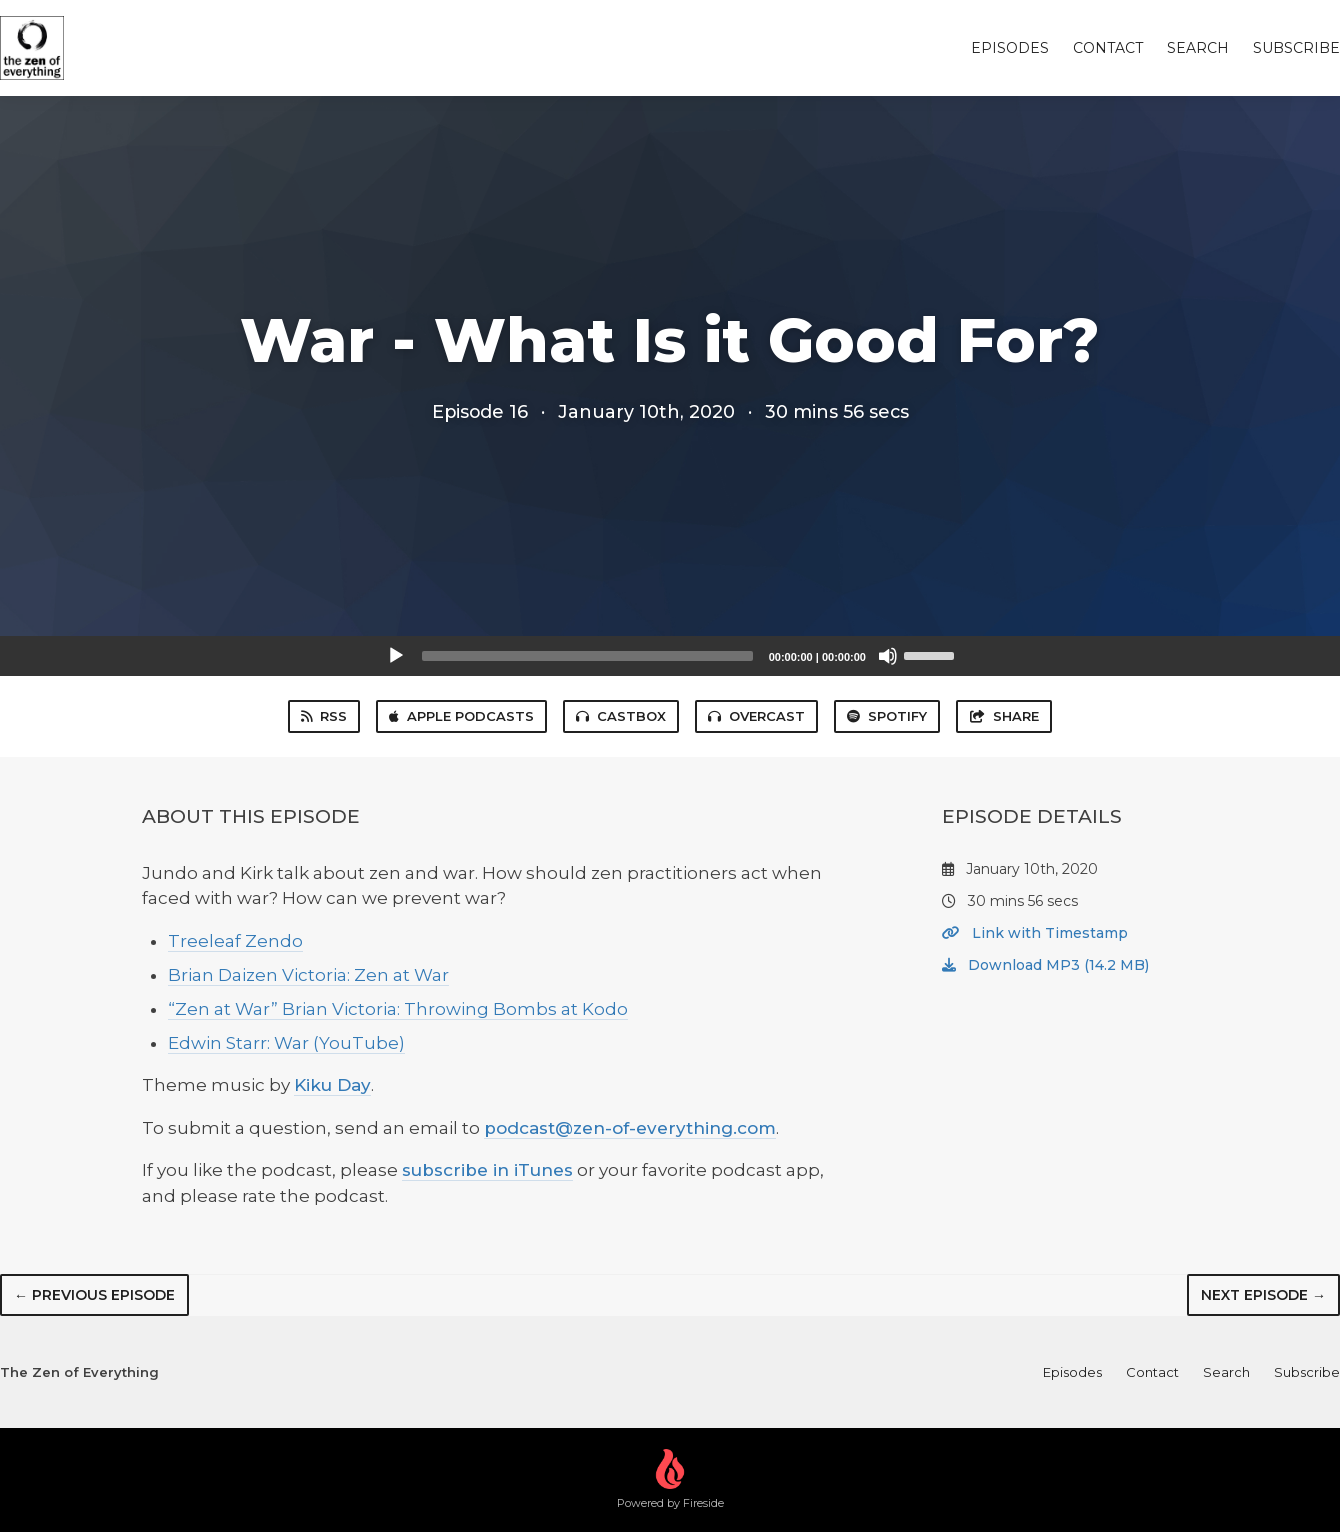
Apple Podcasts (461, 716)
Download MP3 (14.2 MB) (1045, 965)
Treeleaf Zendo (235, 941)
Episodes (1010, 48)
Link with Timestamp (1035, 933)
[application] (670, 656)
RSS (324, 716)
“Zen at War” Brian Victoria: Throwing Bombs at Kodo (398, 1009)
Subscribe (1296, 48)
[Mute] (888, 656)
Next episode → (1263, 1295)
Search (1198, 48)
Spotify (887, 716)
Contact (1108, 48)
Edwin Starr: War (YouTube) (286, 1043)
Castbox (621, 716)
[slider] (587, 656)
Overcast (756, 716)
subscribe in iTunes (487, 1170)
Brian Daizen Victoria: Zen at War (308, 975)
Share (1004, 716)
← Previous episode (94, 1295)
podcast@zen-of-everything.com (630, 1128)
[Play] (396, 656)
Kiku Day (332, 1085)
